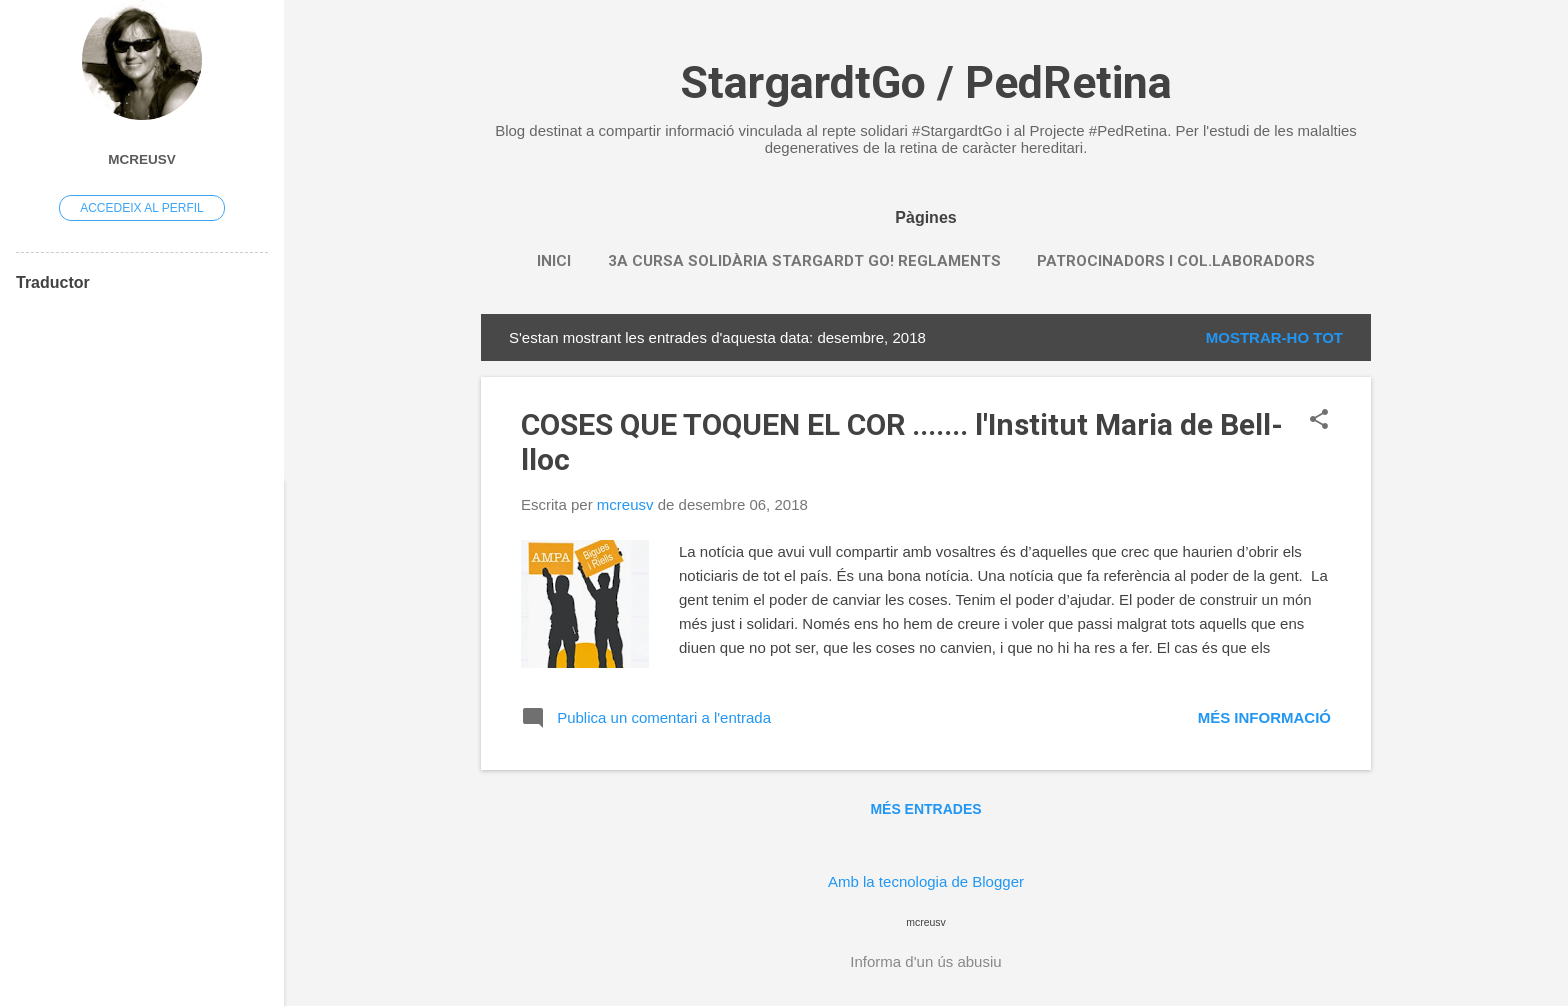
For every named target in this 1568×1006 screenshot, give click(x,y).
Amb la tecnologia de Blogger (926, 881)
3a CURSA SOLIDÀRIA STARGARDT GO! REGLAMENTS (804, 261)
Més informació (1264, 717)
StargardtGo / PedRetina (926, 82)
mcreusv (142, 159)
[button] (1319, 420)
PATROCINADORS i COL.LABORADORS (1176, 261)
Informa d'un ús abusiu (925, 961)
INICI (554, 261)
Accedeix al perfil (142, 208)
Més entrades (925, 809)
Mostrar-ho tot (1274, 337)
